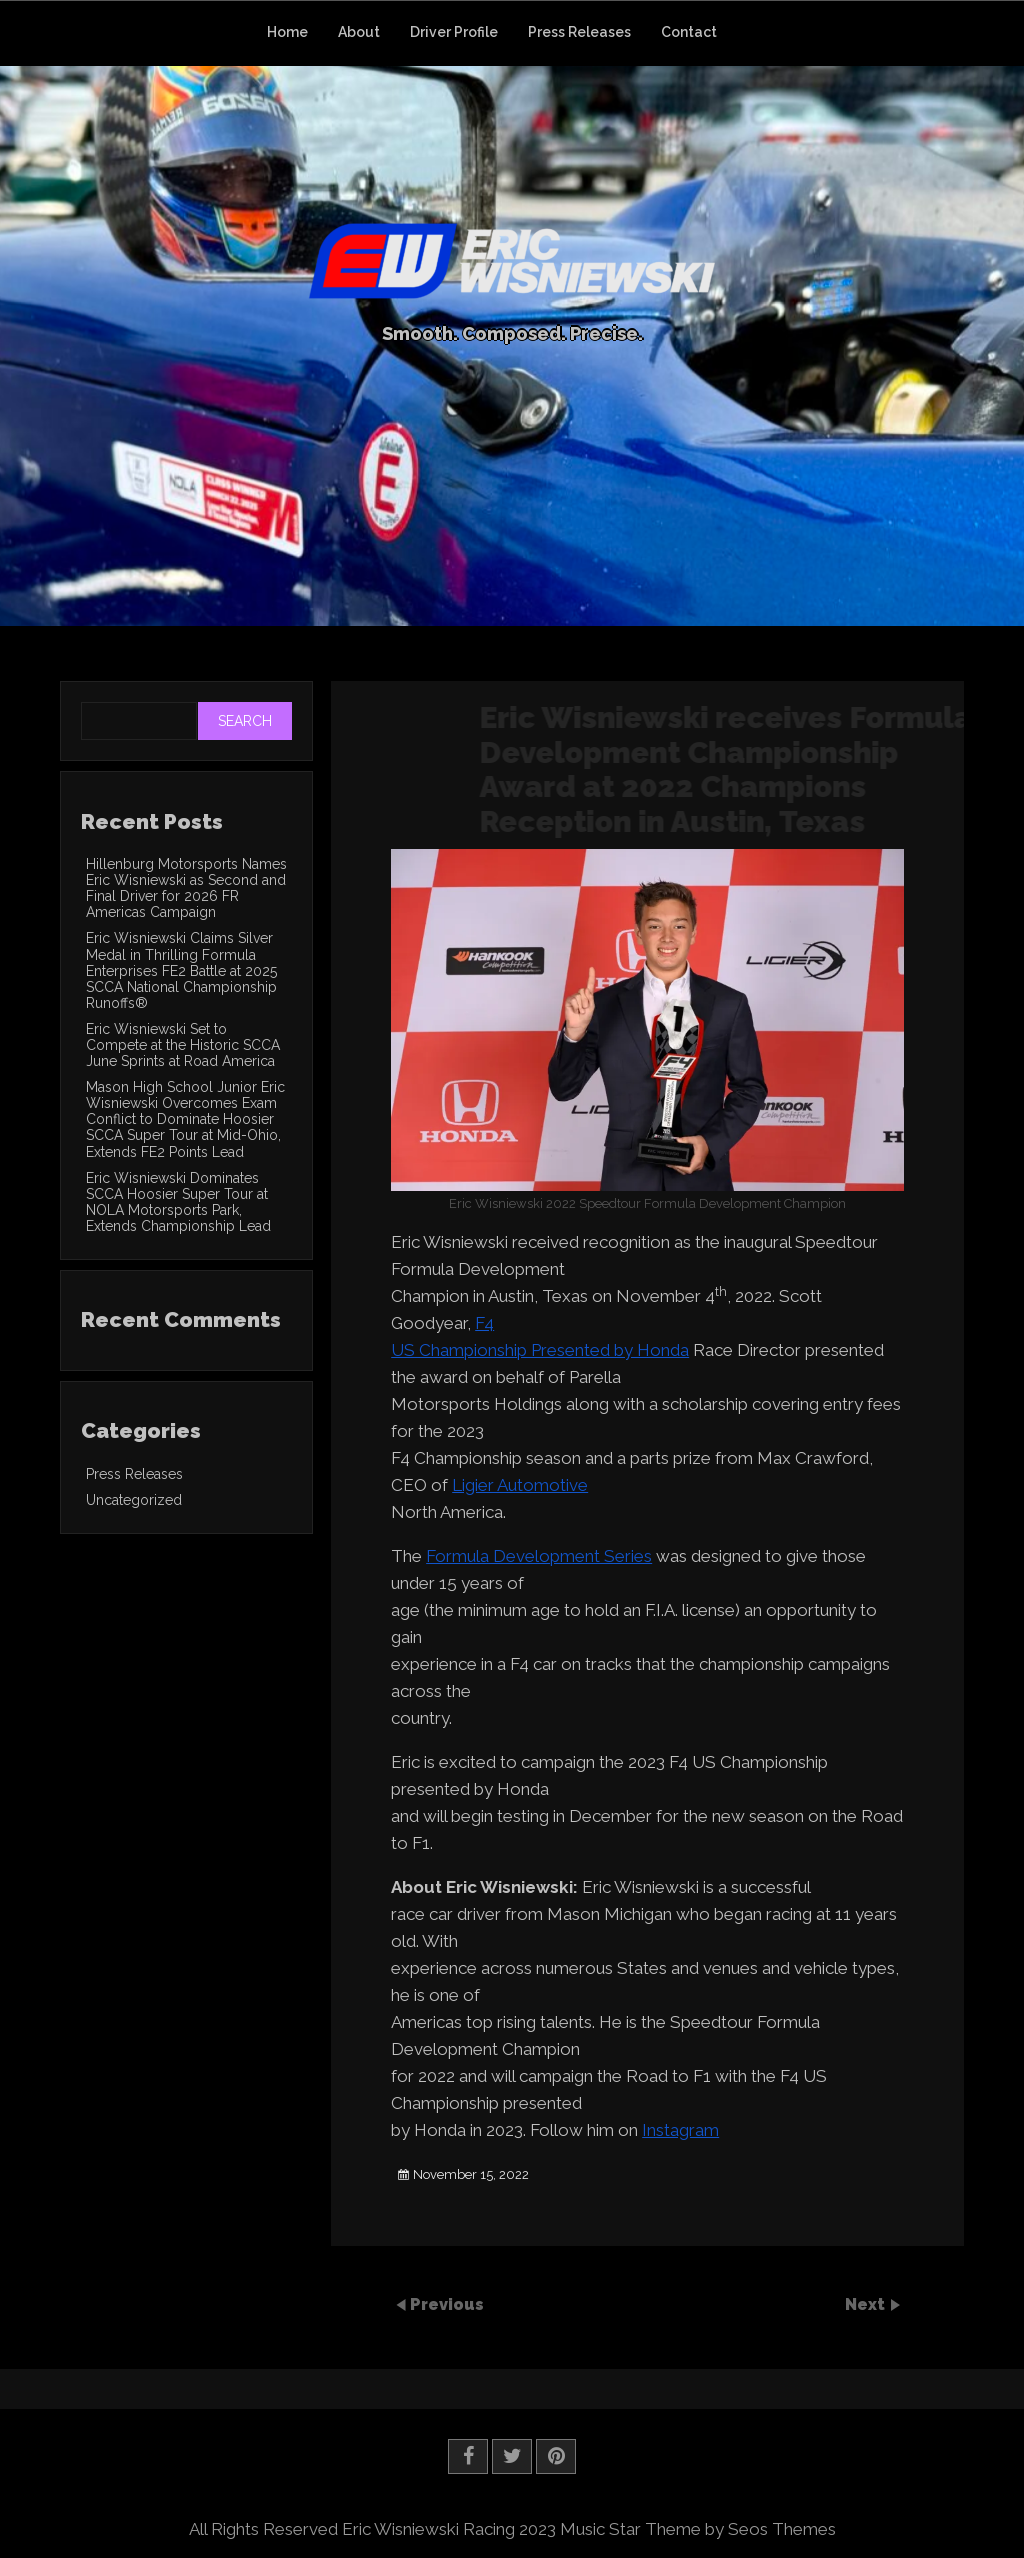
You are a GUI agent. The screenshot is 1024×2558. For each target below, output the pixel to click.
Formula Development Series (539, 1556)
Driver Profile (454, 32)
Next (867, 2304)
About (359, 32)
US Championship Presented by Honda (540, 1350)
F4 (484, 1323)
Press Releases (579, 32)
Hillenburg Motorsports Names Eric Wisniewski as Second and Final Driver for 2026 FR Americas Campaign (186, 888)
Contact (689, 32)
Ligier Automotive (520, 1485)
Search (245, 721)
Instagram (680, 2130)
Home (287, 32)
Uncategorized (134, 1500)
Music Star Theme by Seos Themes (698, 2529)
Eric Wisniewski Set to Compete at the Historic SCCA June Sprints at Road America (183, 1045)
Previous (447, 2304)
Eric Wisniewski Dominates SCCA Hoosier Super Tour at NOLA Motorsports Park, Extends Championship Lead (178, 1202)
